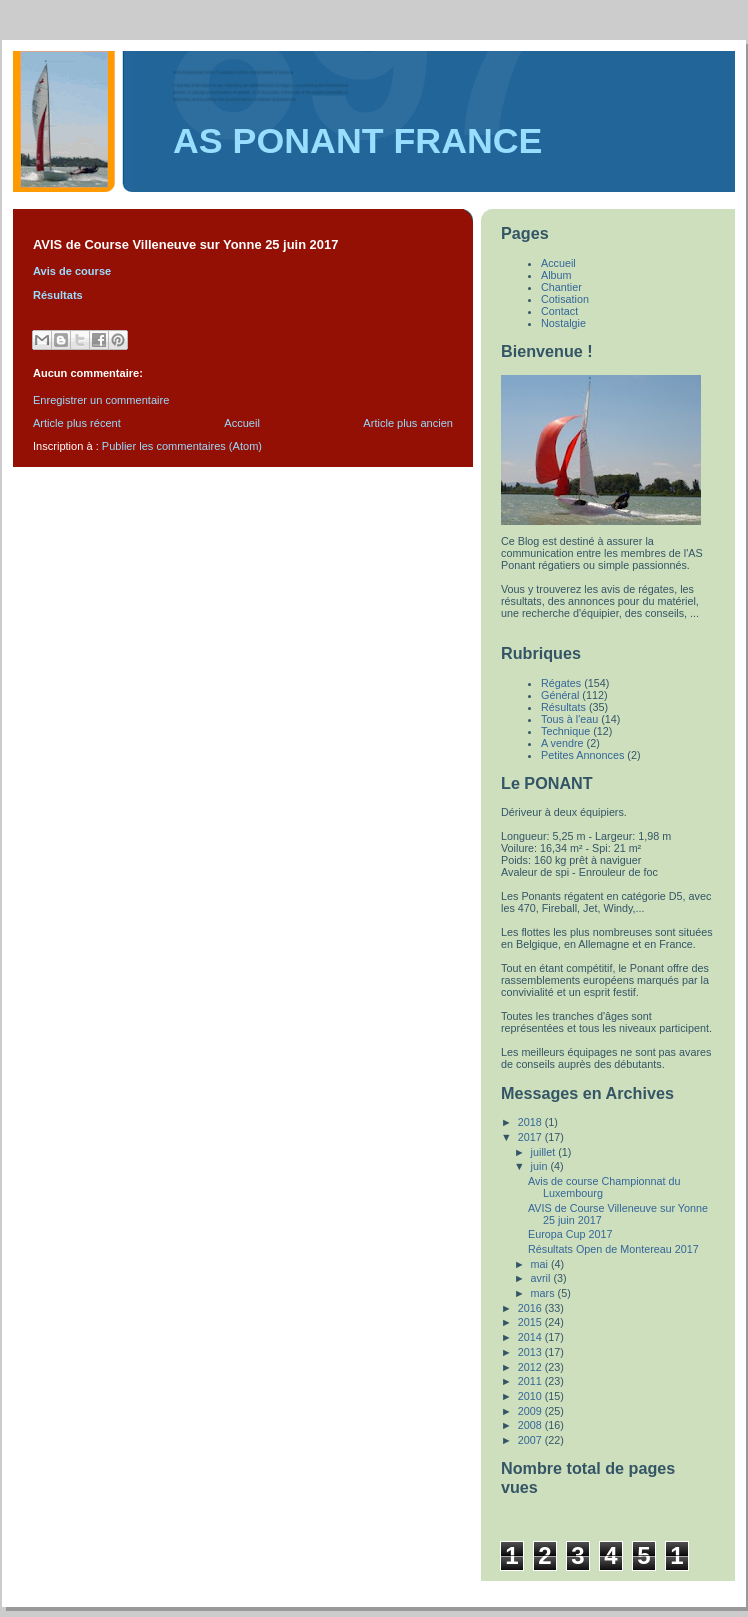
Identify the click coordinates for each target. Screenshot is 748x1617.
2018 (531, 1122)
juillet (545, 1152)
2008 (531, 1425)
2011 (531, 1381)
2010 (531, 1396)
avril (542, 1278)
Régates (561, 683)
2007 (531, 1440)
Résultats (58, 295)
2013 (531, 1352)
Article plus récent (77, 423)
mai (541, 1264)
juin (541, 1166)
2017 (531, 1137)
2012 (531, 1367)
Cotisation (565, 299)
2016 (531, 1308)
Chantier (561, 287)
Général (560, 695)
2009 (531, 1411)
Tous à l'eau (569, 719)
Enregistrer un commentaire (101, 400)
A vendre (562, 743)
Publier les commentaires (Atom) (182, 446)
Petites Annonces (582, 755)
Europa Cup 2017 (570, 1234)
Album (556, 275)
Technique (565, 731)
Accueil (242, 423)
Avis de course (72, 271)
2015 (531, 1322)
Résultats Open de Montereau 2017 (613, 1249)
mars (544, 1293)
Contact (559, 311)
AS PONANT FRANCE (357, 141)
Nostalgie (563, 323)
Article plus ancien (408, 423)
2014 (531, 1337)
